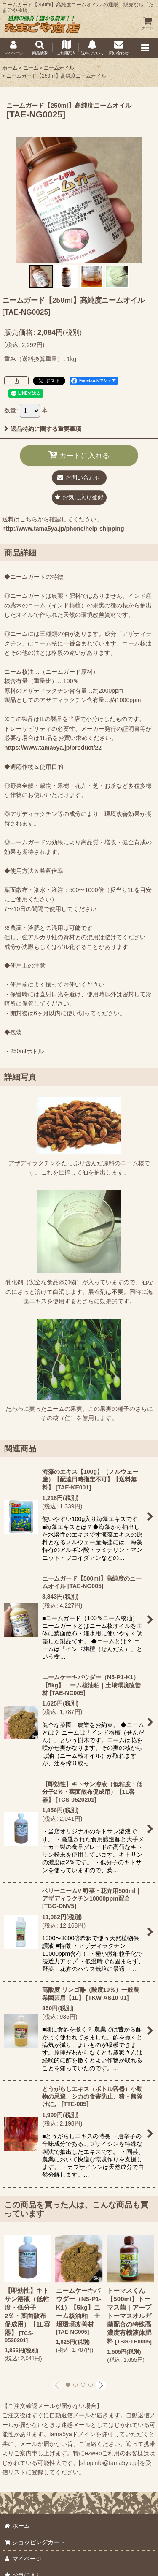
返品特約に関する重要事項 (42, 429)
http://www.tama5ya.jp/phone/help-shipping (63, 528)
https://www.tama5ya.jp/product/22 (53, 747)
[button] (39, 48)
